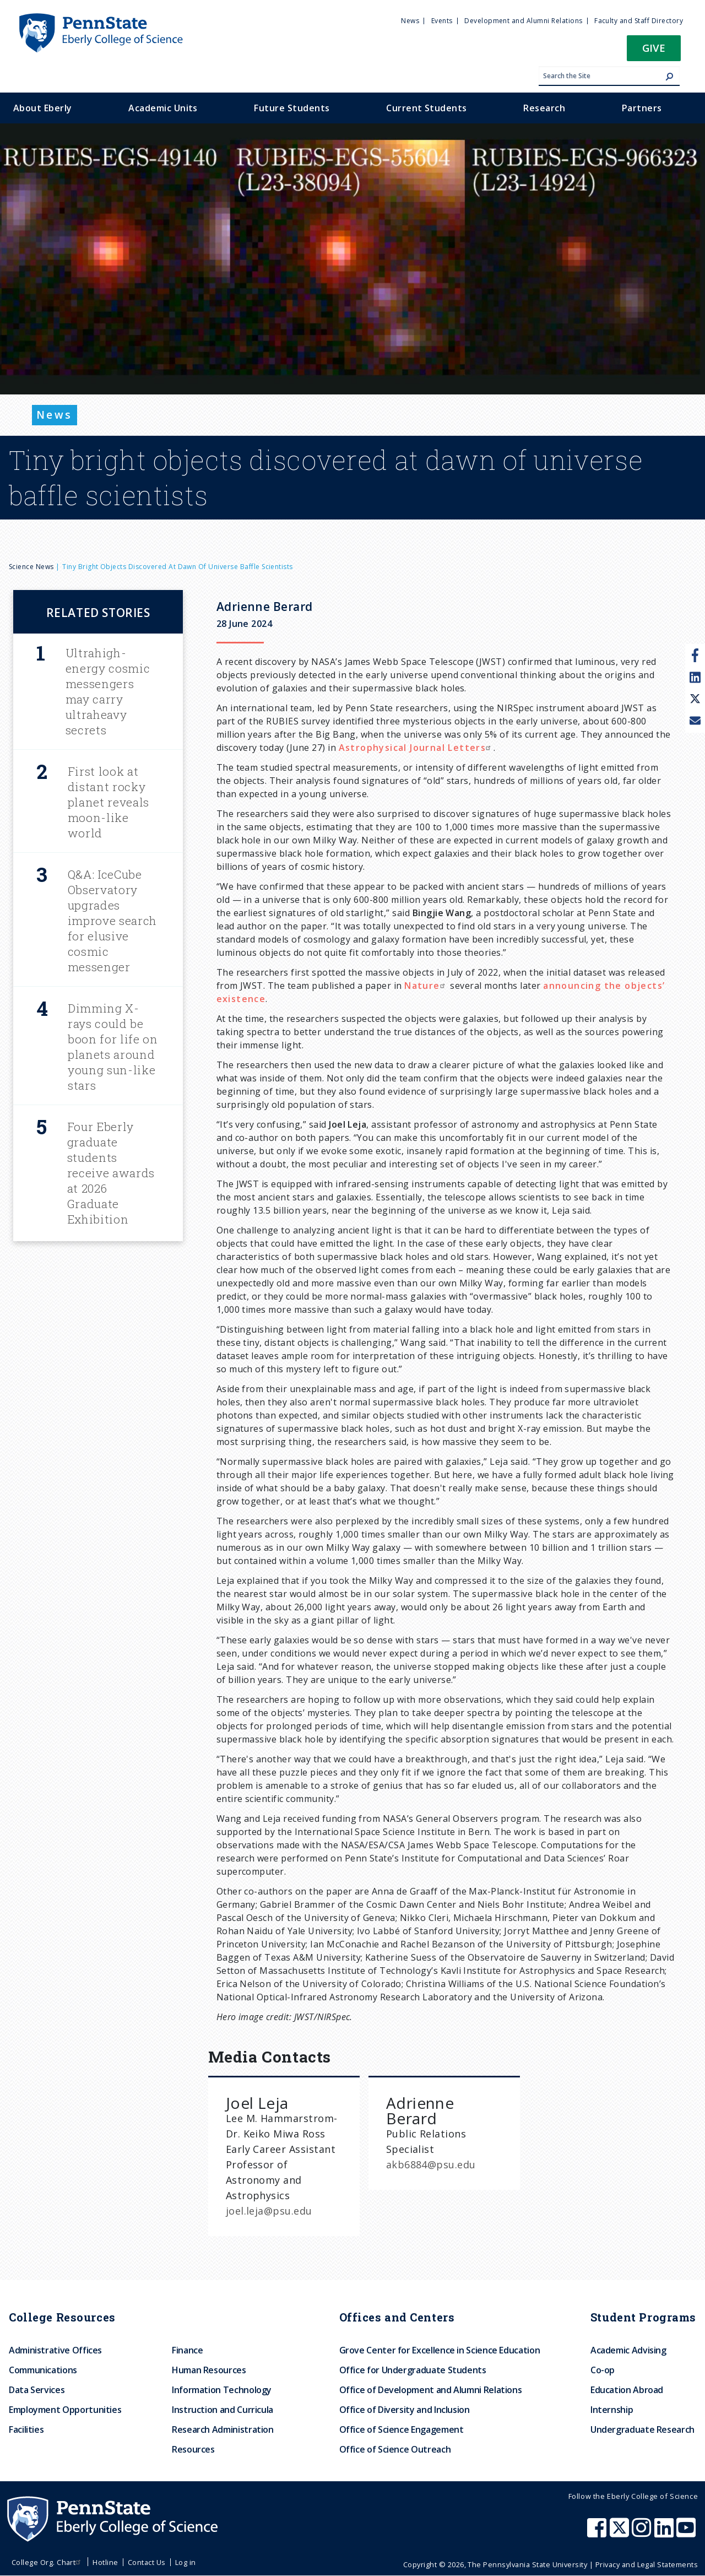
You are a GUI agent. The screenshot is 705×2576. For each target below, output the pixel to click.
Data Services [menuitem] (36, 2390)
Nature (425, 985)
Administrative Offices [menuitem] (55, 2350)
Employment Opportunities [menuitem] (65, 2410)
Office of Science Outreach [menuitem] (395, 2449)
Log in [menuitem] (185, 2562)
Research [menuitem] (544, 108)
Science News (31, 566)
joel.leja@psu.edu (269, 2210)
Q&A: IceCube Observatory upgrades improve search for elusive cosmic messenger (112, 921)
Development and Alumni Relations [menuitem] (523, 20)
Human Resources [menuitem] (209, 2370)
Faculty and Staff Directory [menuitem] (638, 20)
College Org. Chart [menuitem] (48, 2562)
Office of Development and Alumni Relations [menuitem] (430, 2390)
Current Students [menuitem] (426, 108)
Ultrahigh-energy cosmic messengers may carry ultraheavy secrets (108, 691)
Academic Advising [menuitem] (628, 2350)
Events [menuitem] (442, 20)
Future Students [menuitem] (291, 108)
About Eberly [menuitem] (42, 108)
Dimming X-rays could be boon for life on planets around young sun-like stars (113, 1046)
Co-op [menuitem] (602, 2370)
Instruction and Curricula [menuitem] (222, 2410)
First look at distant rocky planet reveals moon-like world (108, 802)
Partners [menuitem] (642, 108)
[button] (654, 51)
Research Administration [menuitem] (223, 2429)
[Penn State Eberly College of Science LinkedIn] (665, 2533)
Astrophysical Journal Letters (416, 748)
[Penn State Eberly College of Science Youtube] (687, 2533)
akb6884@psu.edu (431, 2164)
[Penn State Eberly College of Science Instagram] (643, 2533)
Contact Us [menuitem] (147, 2562)
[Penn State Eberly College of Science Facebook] (598, 2533)
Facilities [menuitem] (26, 2429)
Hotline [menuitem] (105, 2562)
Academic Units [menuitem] (163, 108)
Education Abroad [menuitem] (626, 2390)
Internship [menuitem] (611, 2410)
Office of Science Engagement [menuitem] (401, 2429)
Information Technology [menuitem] (222, 2390)
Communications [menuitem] (43, 2370)
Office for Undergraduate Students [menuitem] (412, 2370)
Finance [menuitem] (187, 2350)
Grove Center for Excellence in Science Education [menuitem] (439, 2350)
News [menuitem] (410, 20)
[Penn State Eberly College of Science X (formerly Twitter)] (621, 2533)
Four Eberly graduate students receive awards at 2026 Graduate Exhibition (111, 1173)
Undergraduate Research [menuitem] (642, 2429)
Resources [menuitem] (193, 2449)
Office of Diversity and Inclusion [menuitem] (404, 2410)
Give (653, 48)
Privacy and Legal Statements (646, 2564)
